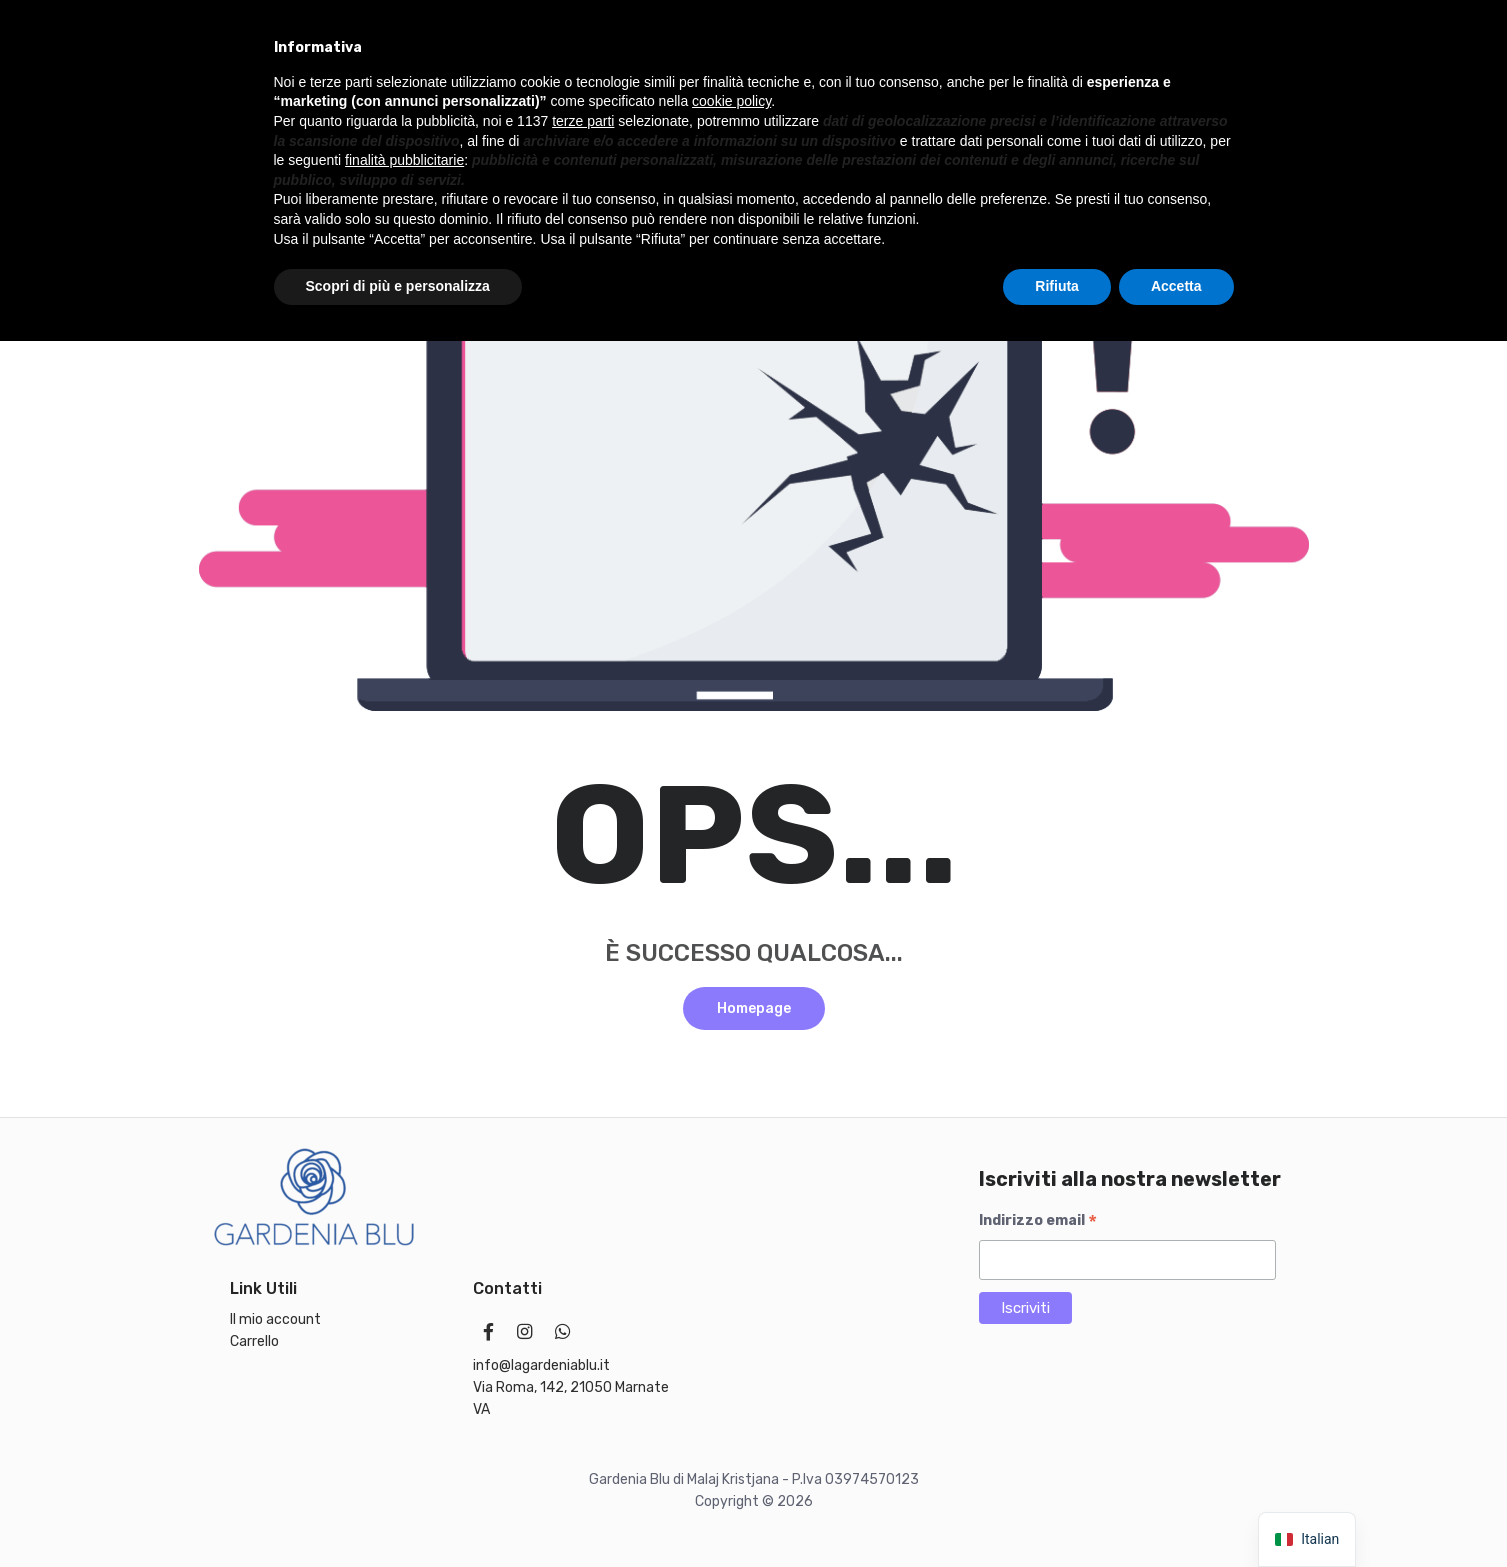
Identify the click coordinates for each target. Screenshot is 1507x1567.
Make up (582, 117)
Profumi (490, 117)
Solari (750, 117)
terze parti (583, 1347)
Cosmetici (841, 117)
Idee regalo (253, 117)
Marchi (935, 117)
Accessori (246, 163)
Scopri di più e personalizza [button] (398, 1512)
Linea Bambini (376, 117)
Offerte (1019, 117)
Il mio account (365, 163)
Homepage (754, 1008)
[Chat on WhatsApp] (1282, 118)
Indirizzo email (1038, 1221)
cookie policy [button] (731, 1328)
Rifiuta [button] (1057, 1512)
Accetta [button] (1176, 1512)
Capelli (670, 117)
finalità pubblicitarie (404, 1386)
